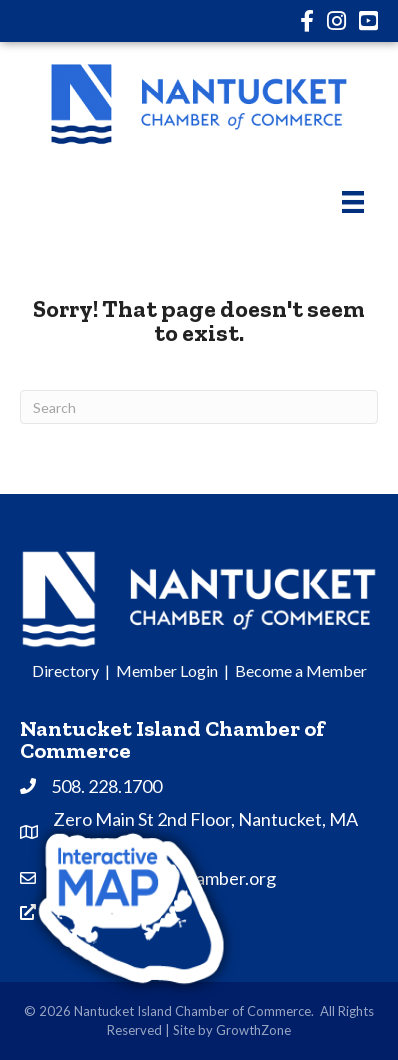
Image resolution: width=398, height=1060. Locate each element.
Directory (65, 670)
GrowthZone (253, 1030)
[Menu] (353, 201)
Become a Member (301, 670)
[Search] (199, 407)
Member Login (167, 670)
